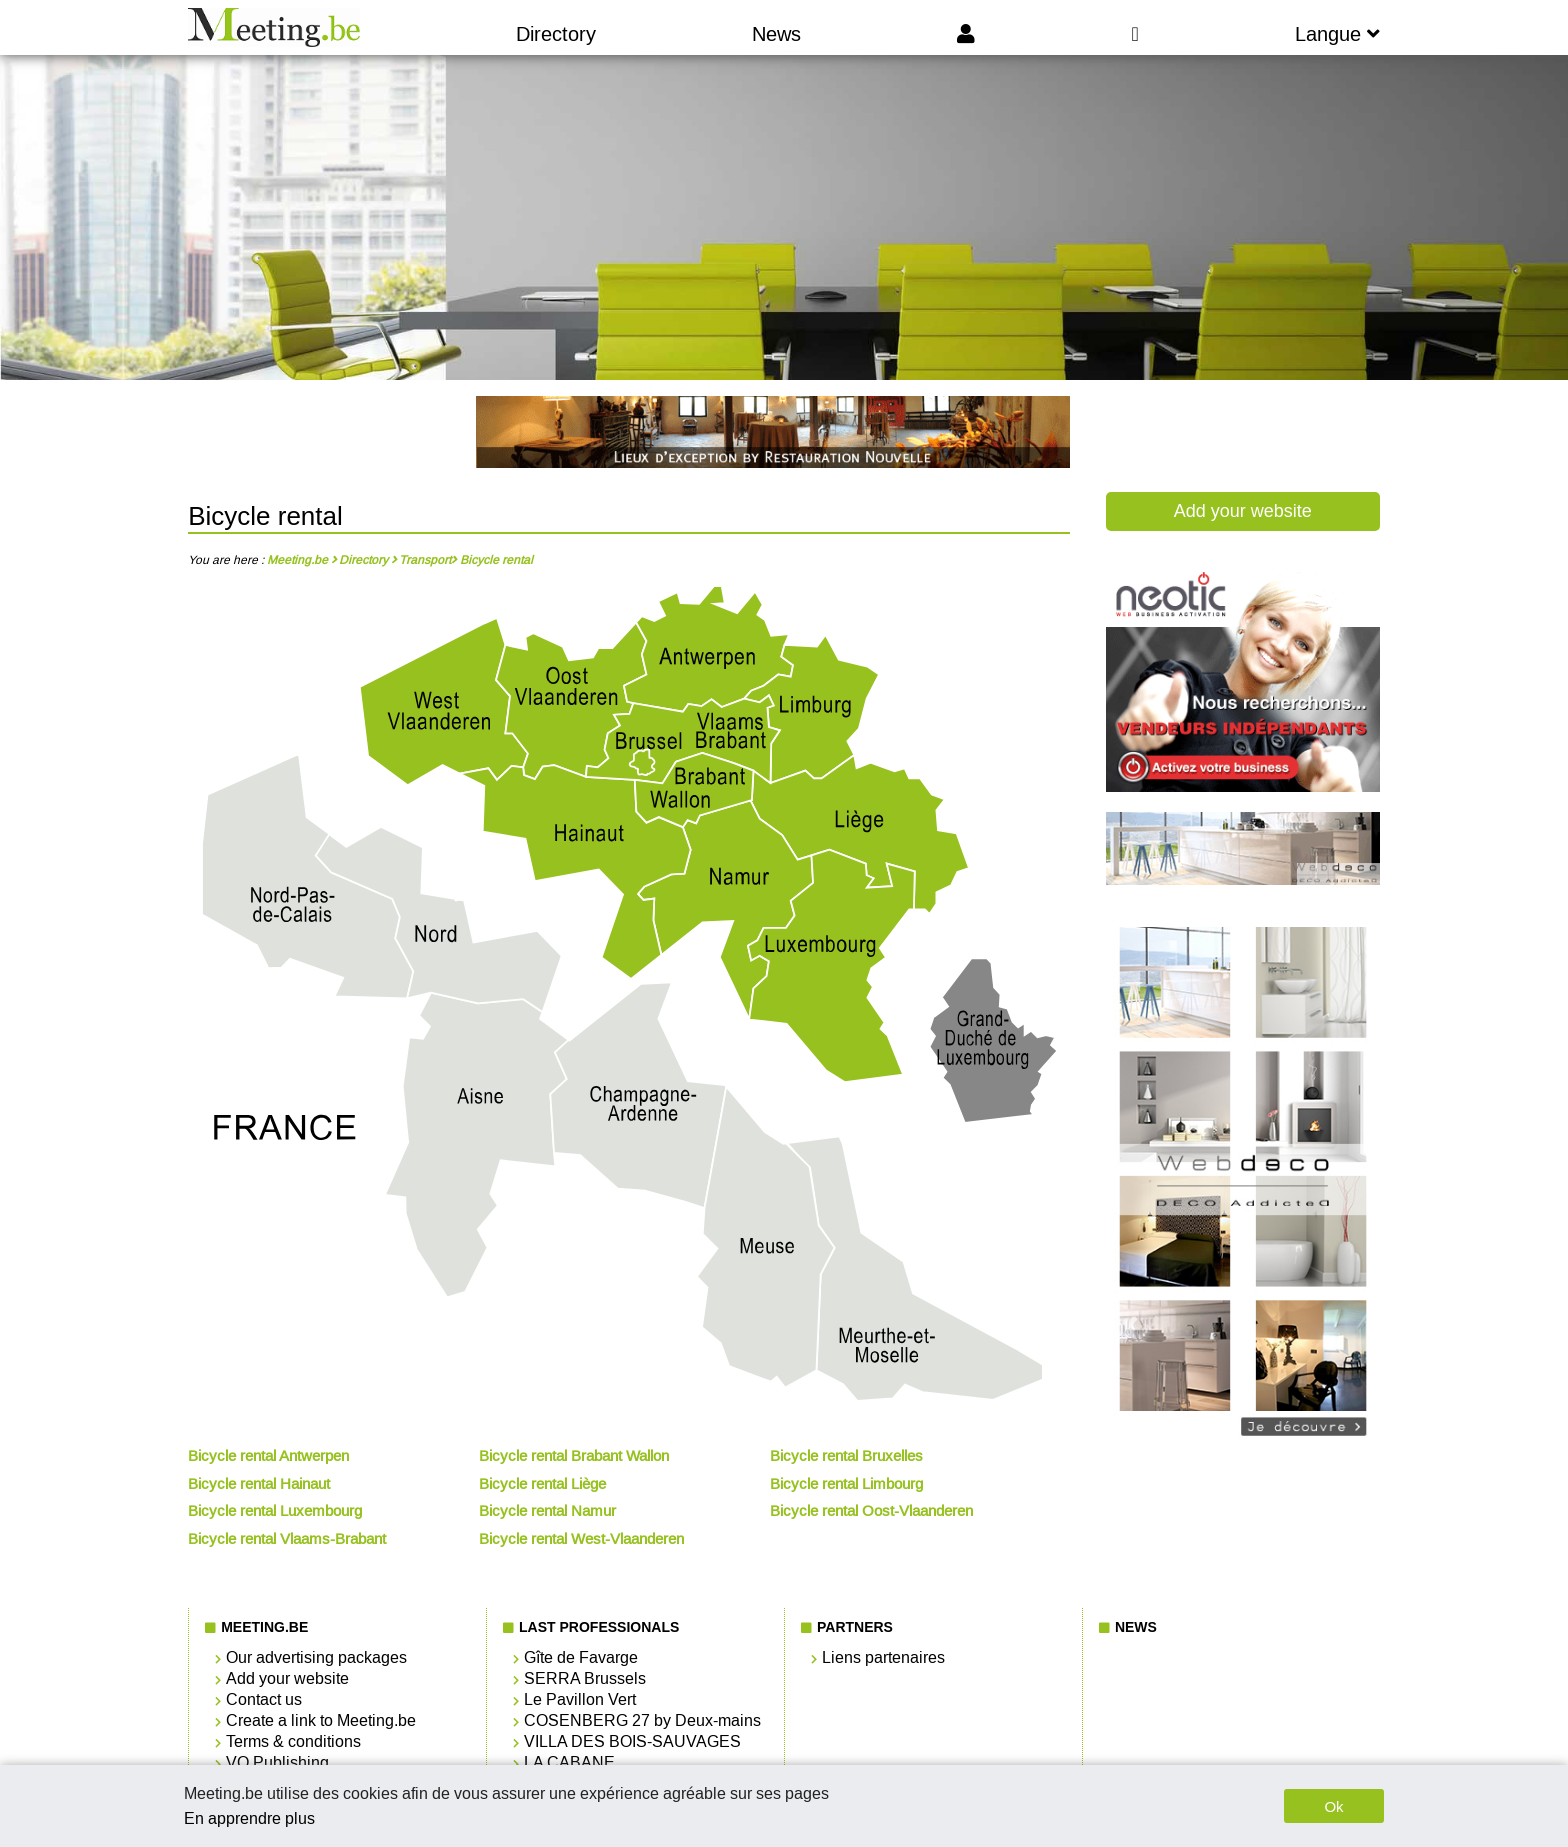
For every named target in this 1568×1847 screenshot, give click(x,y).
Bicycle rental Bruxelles (846, 1456)
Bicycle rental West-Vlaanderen (581, 1539)
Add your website (1243, 511)
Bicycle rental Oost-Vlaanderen (871, 1511)
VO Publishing (277, 1762)
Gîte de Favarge (581, 1657)
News (776, 34)
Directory (556, 34)
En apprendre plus (249, 1818)
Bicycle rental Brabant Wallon (574, 1456)
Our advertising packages (316, 1657)
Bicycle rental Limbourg (846, 1484)
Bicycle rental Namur (547, 1511)
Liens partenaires (883, 1657)
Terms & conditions (293, 1741)
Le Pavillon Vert (580, 1699)
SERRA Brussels (585, 1678)
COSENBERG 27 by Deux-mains (642, 1720)
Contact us (264, 1699)
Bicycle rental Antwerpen (268, 1456)
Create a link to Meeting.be (321, 1720)
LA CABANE (569, 1762)
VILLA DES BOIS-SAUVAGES (632, 1741)
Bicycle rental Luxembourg (275, 1511)
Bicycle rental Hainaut (259, 1484)
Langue (1337, 34)
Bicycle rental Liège (542, 1484)
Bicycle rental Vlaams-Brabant (287, 1539)
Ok (1333, 1806)
